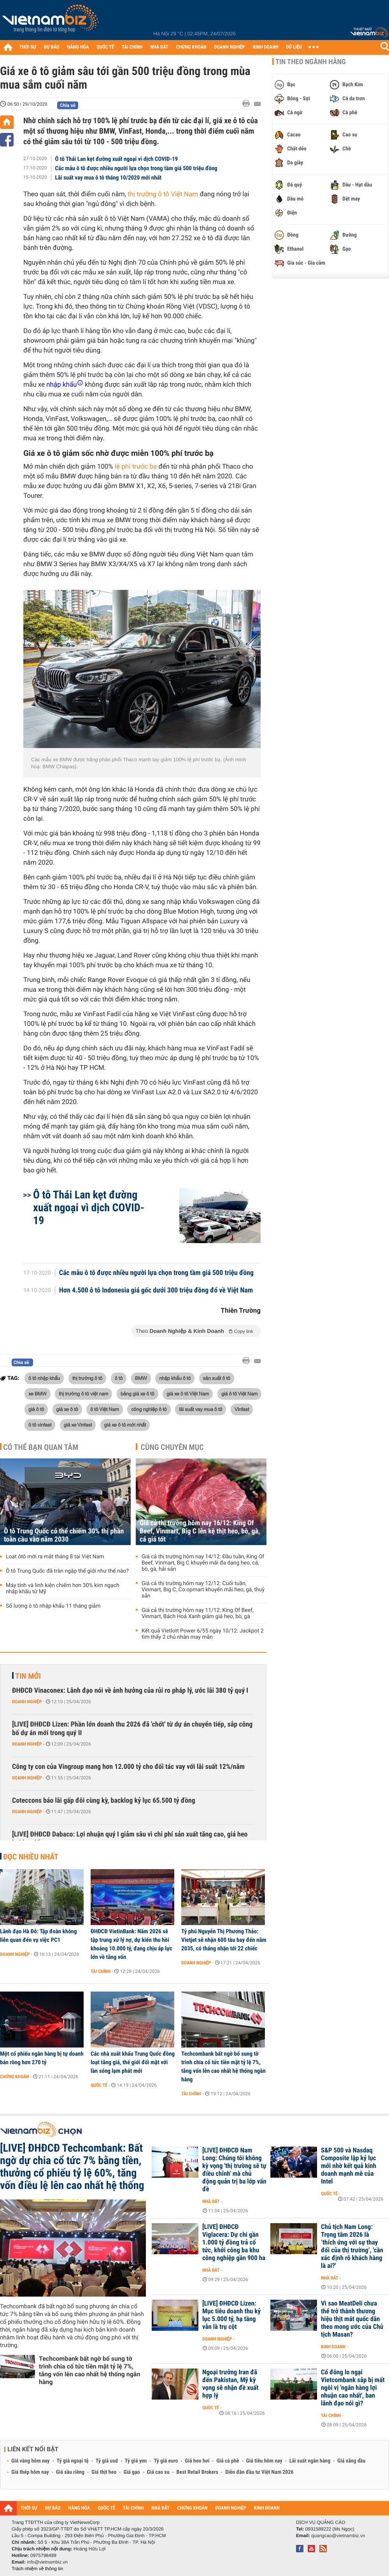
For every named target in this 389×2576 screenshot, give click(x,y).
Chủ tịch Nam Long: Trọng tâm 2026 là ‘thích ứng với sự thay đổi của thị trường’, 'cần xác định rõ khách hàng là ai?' (352, 2246)
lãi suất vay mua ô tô (200, 1409)
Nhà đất (211, 2201)
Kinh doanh (333, 2346)
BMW (141, 1377)
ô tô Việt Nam (104, 1409)
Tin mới (28, 1676)
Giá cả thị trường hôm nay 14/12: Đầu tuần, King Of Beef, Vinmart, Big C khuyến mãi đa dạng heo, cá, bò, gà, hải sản (203, 1563)
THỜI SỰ (27, 47)
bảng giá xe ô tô (137, 1393)
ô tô (119, 1377)
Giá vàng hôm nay (30, 2461)
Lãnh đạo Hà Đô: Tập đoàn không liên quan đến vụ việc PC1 (38, 1935)
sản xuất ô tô (216, 1377)
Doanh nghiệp (27, 1701)
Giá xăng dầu (351, 2461)
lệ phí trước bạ (136, 467)
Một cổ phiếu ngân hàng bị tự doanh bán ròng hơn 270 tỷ (42, 2058)
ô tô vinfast (39, 1424)
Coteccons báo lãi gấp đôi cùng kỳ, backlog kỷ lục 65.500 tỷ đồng (103, 1800)
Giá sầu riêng (70, 2472)
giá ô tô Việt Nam (239, 1393)
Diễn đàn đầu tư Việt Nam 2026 (259, 2472)
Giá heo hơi (197, 2461)
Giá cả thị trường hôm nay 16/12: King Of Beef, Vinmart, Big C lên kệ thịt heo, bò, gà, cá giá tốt (200, 1531)
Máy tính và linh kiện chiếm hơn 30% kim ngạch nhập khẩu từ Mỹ (62, 1588)
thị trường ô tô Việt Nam (163, 194)
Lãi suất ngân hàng (309, 2461)
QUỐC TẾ (105, 47)
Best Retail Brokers (198, 2472)
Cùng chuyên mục (172, 1447)
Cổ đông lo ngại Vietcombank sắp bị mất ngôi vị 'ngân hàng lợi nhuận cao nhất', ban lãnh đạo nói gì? (353, 2387)
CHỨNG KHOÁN (191, 47)
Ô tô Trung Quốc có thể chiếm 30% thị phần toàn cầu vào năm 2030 (64, 1535)
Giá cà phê (227, 2461)
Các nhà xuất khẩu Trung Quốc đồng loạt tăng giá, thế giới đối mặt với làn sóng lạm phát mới (133, 2062)
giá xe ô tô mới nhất (125, 1424)
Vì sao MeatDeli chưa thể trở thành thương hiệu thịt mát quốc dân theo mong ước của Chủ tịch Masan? (352, 2319)
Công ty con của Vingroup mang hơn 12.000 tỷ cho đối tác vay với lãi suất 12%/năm (128, 1767)
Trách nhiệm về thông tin (37, 2568)
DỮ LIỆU (294, 47)
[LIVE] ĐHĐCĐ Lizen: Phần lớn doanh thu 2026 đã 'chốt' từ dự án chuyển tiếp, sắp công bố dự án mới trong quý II (132, 1728)
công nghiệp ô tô (148, 1409)
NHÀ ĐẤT (159, 47)
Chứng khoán (14, 2076)
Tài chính (100, 1971)
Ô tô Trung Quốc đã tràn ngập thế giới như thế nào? (67, 1571)
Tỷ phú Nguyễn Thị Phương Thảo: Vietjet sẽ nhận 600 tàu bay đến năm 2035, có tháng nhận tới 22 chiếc (223, 1940)
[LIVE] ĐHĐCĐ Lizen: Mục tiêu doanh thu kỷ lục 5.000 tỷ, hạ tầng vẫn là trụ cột (231, 2315)
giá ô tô (36, 1409)
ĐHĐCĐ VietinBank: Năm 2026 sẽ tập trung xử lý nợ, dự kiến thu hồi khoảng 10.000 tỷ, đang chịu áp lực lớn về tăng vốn (131, 1944)
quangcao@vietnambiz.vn (338, 2535)
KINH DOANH (266, 47)
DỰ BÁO (52, 47)
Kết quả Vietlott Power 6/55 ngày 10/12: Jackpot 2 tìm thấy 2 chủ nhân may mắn (203, 1634)
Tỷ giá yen (136, 2461)
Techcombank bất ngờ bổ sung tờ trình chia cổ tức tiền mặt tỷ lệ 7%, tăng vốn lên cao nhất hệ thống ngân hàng (223, 2066)
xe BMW (37, 1393)
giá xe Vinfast (78, 1424)
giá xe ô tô (67, 1409)
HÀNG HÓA (78, 47)
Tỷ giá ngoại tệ (73, 2461)
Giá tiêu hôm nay (264, 2461)
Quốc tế (99, 2085)
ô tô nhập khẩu (44, 1377)
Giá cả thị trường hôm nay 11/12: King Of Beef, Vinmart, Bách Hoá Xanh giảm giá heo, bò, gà (198, 1613)
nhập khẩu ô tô (175, 1377)
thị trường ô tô (87, 1377)
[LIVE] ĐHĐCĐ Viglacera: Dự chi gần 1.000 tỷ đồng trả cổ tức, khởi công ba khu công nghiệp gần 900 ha (233, 2242)
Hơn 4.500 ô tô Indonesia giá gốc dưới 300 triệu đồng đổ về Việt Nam (156, 1290)
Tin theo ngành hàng (310, 62)
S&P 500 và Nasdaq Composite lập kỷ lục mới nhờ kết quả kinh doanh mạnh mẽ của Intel (348, 2166)
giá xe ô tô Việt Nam (187, 1393)
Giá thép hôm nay (30, 2472)
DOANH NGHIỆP (229, 47)
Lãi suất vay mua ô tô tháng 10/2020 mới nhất (108, 177)
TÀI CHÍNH (132, 47)
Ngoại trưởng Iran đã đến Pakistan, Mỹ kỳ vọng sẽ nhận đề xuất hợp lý (230, 2384)
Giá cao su (158, 2472)
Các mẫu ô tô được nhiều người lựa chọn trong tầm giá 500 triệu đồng (136, 168)
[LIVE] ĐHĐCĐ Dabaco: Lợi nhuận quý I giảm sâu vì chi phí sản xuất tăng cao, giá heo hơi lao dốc (130, 1838)
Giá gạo (131, 2472)
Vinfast (242, 1409)
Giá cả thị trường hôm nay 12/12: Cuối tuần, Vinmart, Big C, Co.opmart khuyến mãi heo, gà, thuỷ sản (203, 1589)
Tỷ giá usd (107, 2461)
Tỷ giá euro (166, 2461)
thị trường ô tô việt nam (83, 1393)
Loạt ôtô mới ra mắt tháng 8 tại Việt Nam (55, 1557)
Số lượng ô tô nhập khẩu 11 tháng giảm (53, 1606)
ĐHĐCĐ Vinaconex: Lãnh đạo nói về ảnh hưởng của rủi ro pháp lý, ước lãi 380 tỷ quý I (130, 1691)
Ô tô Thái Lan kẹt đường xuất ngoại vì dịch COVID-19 (116, 158)
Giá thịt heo (103, 2472)
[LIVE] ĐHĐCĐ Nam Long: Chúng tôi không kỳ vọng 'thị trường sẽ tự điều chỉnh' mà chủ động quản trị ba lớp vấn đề (234, 2170)
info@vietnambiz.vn (47, 2562)
